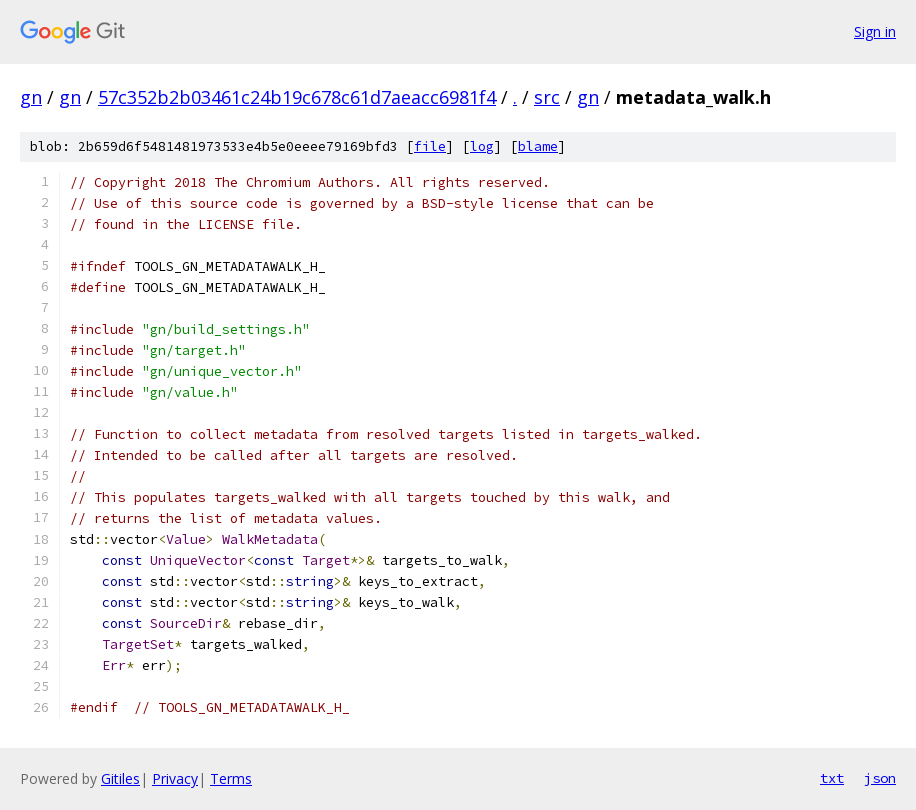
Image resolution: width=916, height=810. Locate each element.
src (547, 97)
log (482, 146)
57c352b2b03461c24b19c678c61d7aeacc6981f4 (297, 97)
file (430, 146)
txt (832, 778)
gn (31, 97)
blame (538, 146)
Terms (231, 778)
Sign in (875, 31)
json (880, 778)
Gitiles (120, 778)
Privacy (175, 778)
